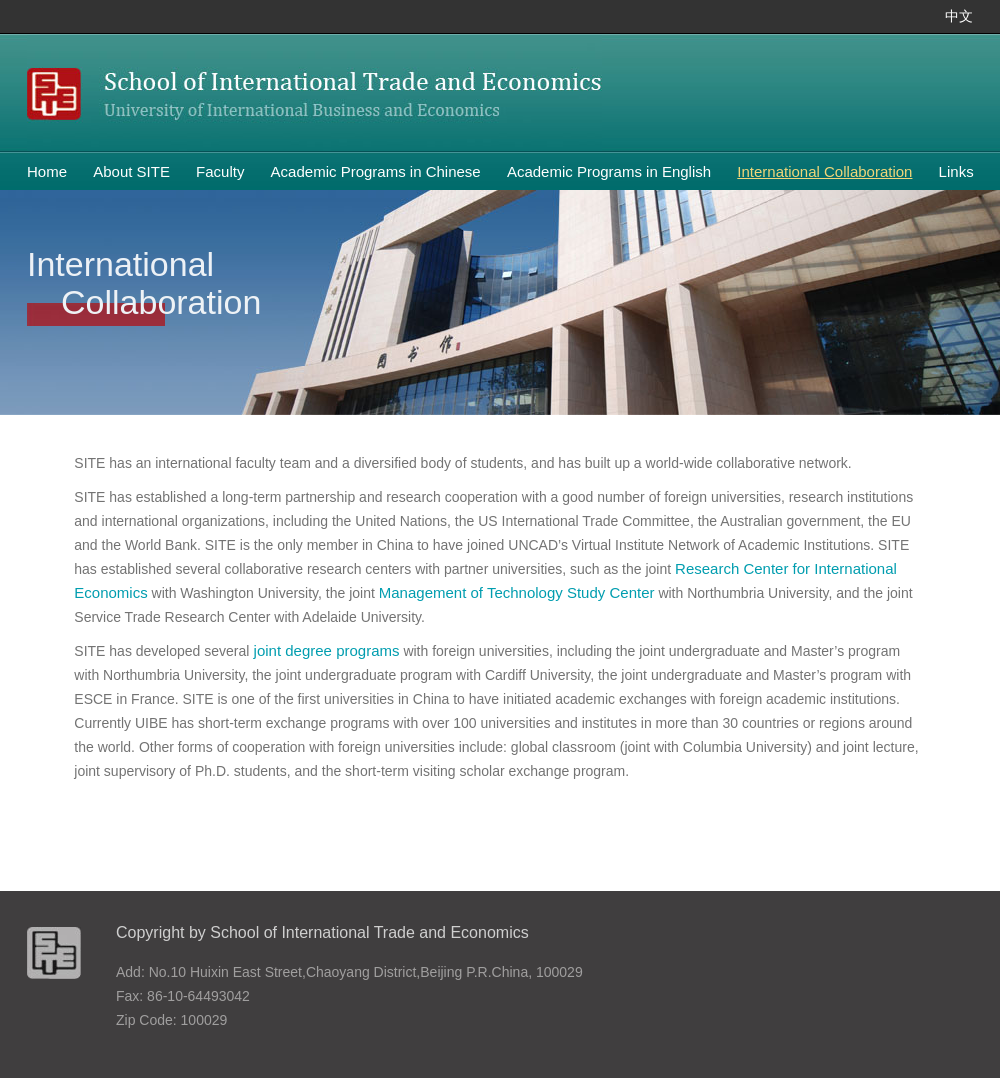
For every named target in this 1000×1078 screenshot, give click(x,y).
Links (956, 171)
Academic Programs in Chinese (376, 171)
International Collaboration (824, 171)
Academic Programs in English (609, 171)
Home (47, 171)
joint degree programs (324, 650)
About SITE (131, 171)
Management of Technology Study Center (517, 592)
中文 (959, 16)
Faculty (220, 171)
